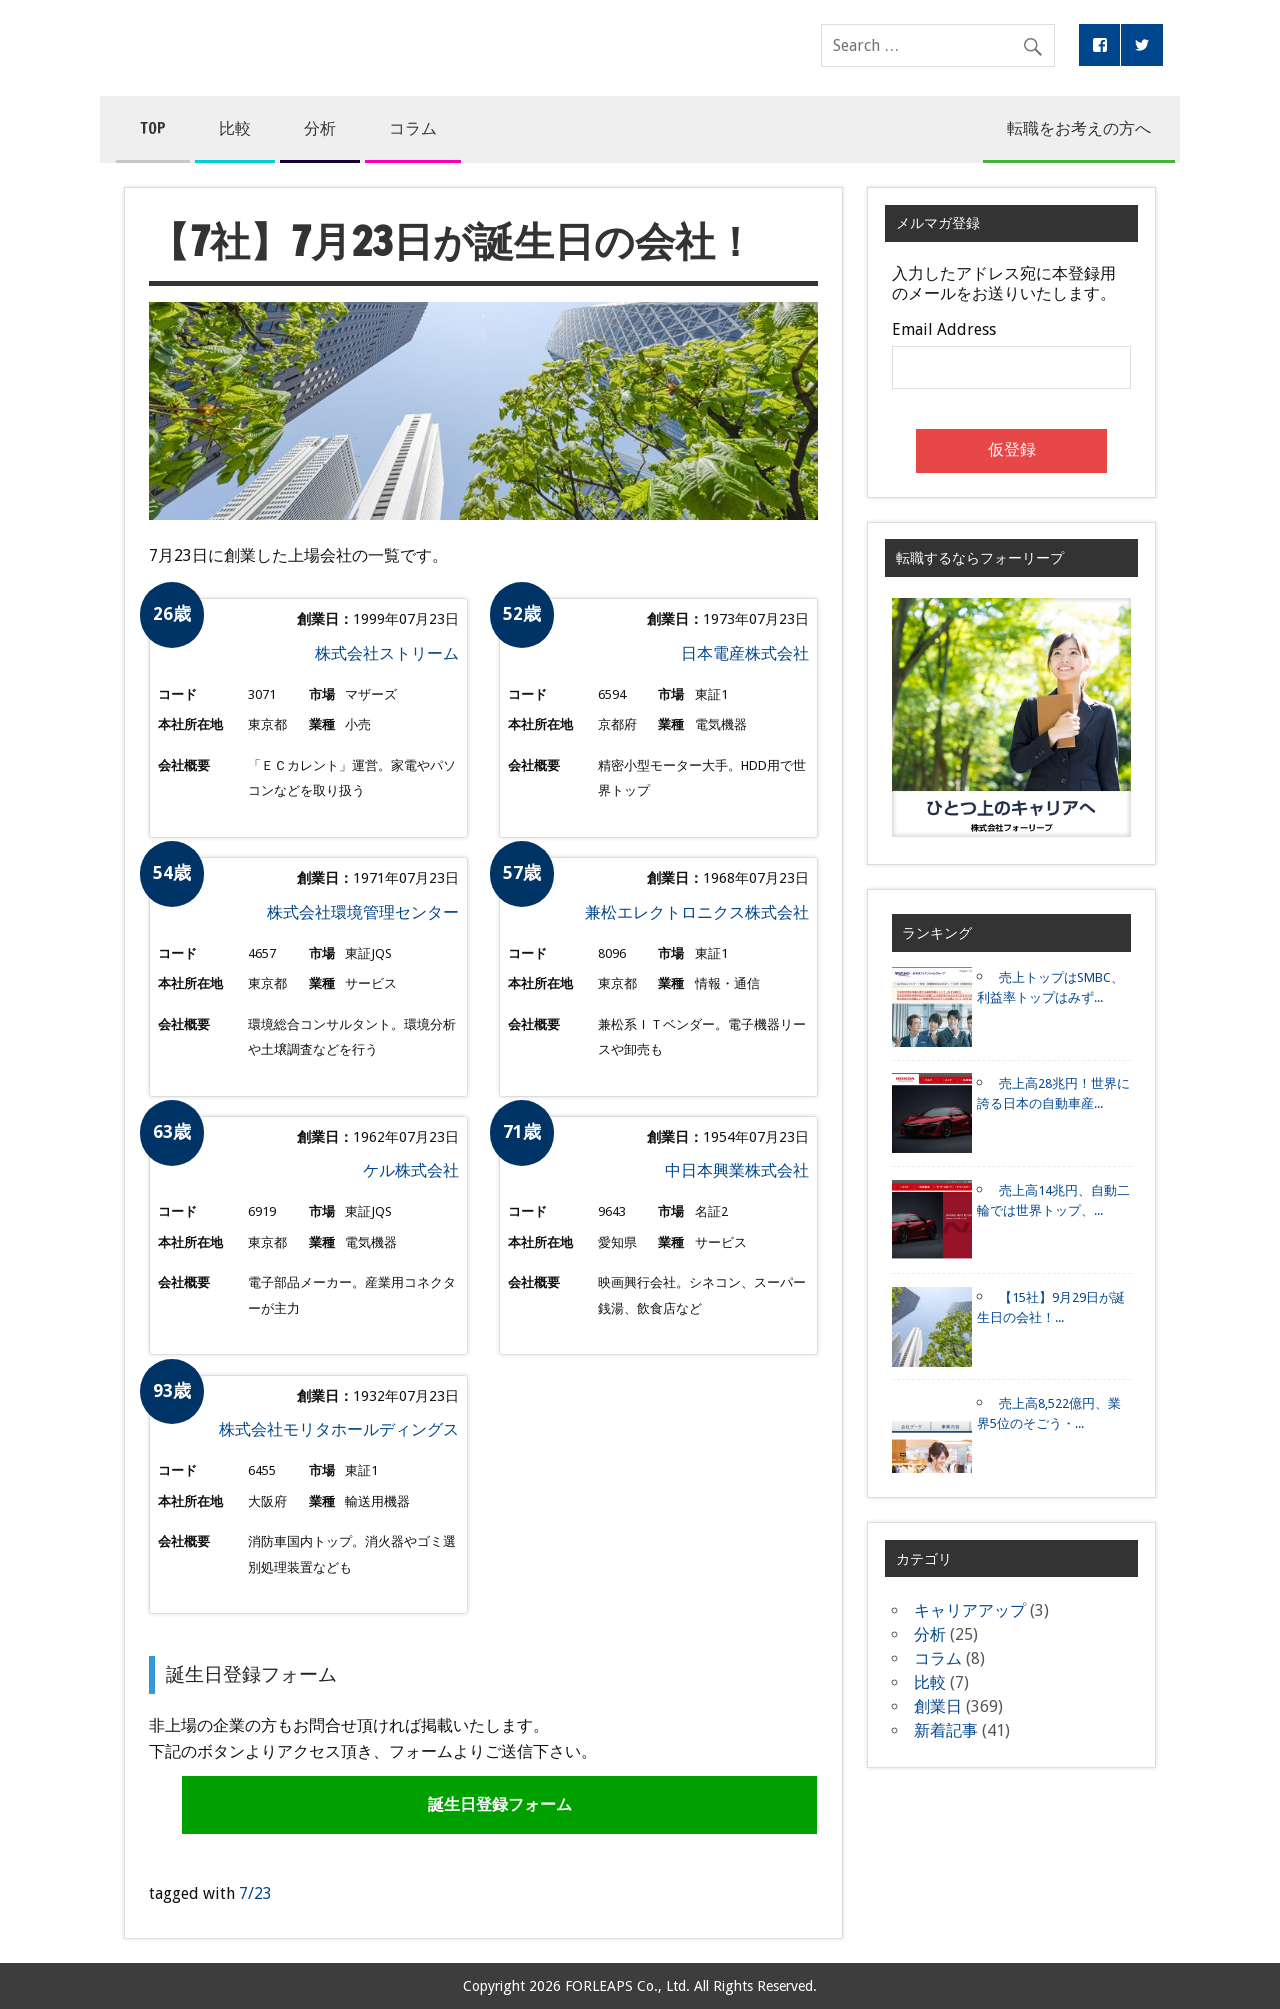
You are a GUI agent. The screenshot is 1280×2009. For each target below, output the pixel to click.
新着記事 (946, 1730)
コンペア (426, 48)
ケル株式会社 (411, 1170)
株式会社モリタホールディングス (339, 1429)
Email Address (944, 330)
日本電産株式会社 (745, 653)
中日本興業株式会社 (737, 1170)
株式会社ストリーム (387, 653)
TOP (153, 128)
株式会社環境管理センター (363, 912)
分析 (320, 128)
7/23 (255, 1893)
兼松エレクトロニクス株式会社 (697, 912)
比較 (235, 128)
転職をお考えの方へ (1079, 128)
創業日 (938, 1706)
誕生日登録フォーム (500, 1804)
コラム (413, 128)
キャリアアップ (970, 1610)
